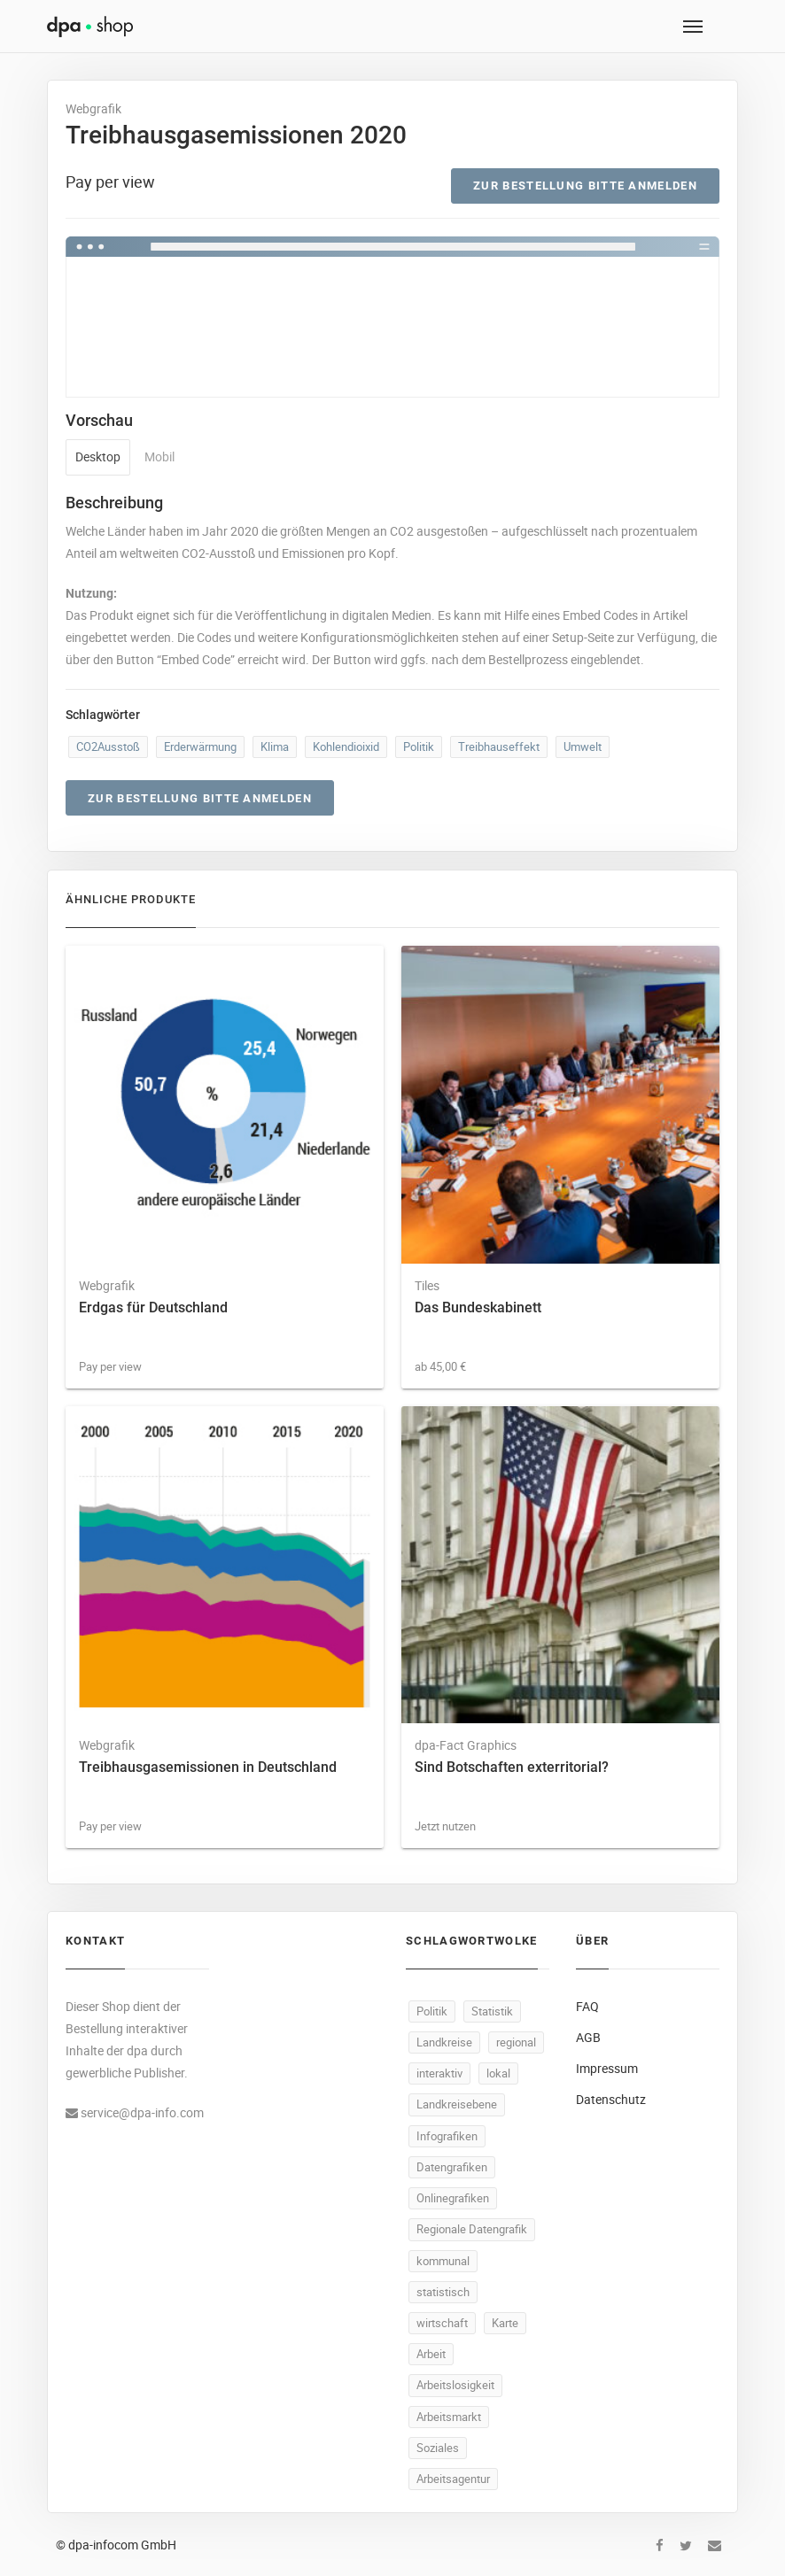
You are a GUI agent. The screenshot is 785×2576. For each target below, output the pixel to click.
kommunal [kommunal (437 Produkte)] (443, 2261)
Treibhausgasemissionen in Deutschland (208, 1767)
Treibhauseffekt (499, 746)
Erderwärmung (200, 746)
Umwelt (582, 746)
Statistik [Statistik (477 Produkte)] (492, 2011)
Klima (274, 746)
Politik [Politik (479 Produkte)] (431, 2011)
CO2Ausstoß (108, 746)
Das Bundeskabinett (478, 1307)
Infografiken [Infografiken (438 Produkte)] (447, 2136)
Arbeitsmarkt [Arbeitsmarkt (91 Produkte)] (448, 2417)
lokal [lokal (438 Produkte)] (498, 2073)
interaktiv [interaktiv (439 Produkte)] (439, 2073)
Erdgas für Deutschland (153, 1307)
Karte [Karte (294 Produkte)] (505, 2323)
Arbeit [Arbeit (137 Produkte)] (431, 2354)
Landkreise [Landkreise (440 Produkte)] (444, 2042)
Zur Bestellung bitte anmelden (585, 185)
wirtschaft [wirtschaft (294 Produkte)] (442, 2323)
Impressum (607, 2068)
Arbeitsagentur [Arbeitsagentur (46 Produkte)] (453, 2479)
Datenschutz (611, 2099)
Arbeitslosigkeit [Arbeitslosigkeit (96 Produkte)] (455, 2385)
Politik (418, 746)
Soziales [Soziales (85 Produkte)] (437, 2448)
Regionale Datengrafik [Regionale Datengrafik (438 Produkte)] (471, 2229)
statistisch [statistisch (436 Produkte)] (443, 2292)
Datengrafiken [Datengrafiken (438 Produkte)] (451, 2167)
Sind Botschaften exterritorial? (512, 1767)
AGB (588, 2037)
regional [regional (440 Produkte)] (516, 2042)
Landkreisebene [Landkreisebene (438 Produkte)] (456, 2104)
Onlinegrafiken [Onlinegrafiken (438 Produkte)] (452, 2198)
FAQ (587, 2006)
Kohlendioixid (346, 746)
